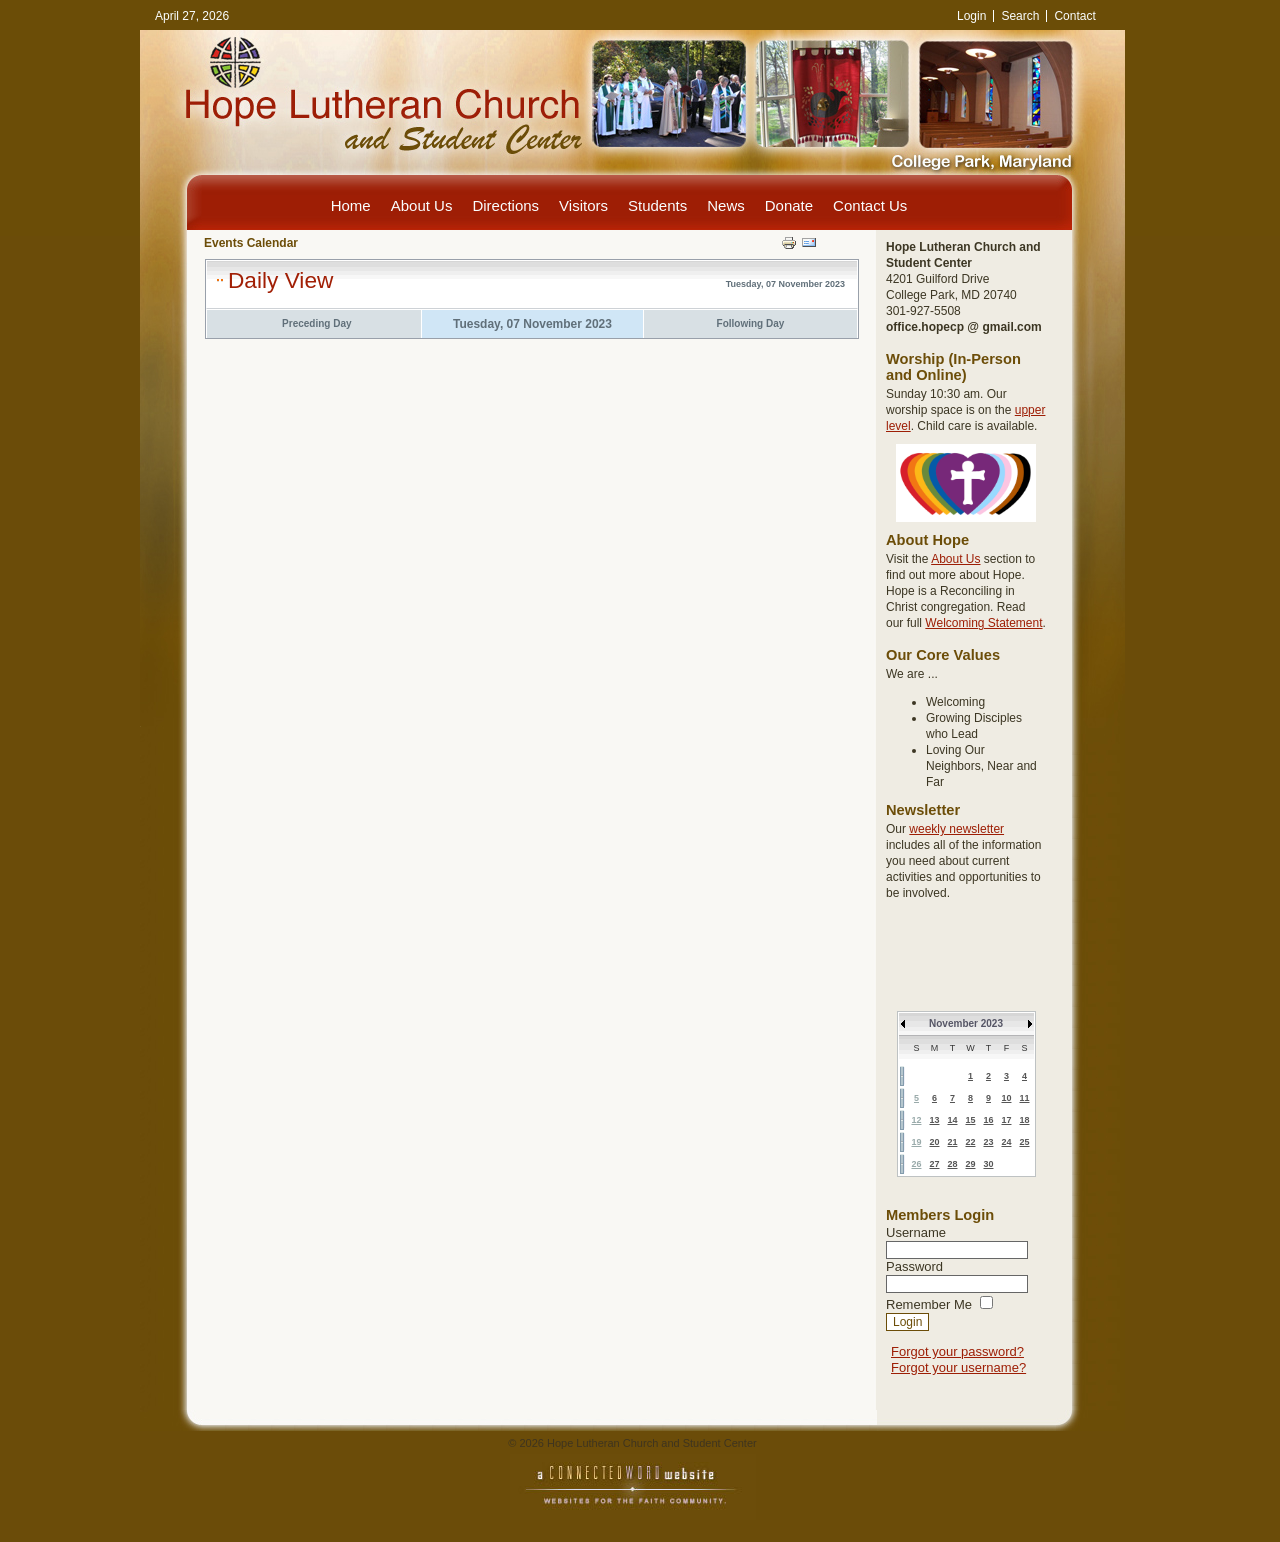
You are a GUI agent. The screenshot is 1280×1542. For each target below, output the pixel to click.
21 (952, 1142)
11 (1024, 1098)
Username (916, 1232)
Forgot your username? (958, 1367)
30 (988, 1164)
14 (952, 1120)
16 (988, 1120)
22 (970, 1142)
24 (1006, 1142)
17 (1006, 1120)
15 (970, 1120)
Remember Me (929, 1304)
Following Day (751, 323)
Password (914, 1266)
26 (916, 1164)
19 (916, 1142)
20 (934, 1142)
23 (988, 1142)
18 (1024, 1120)
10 (1006, 1098)
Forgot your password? (957, 1351)
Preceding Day (316, 323)
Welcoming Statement (983, 623)
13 (934, 1120)
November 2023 (966, 1023)
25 (1024, 1142)
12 (916, 1120)
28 (952, 1164)
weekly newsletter (956, 829)
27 (934, 1164)
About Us (955, 559)
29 (970, 1164)
